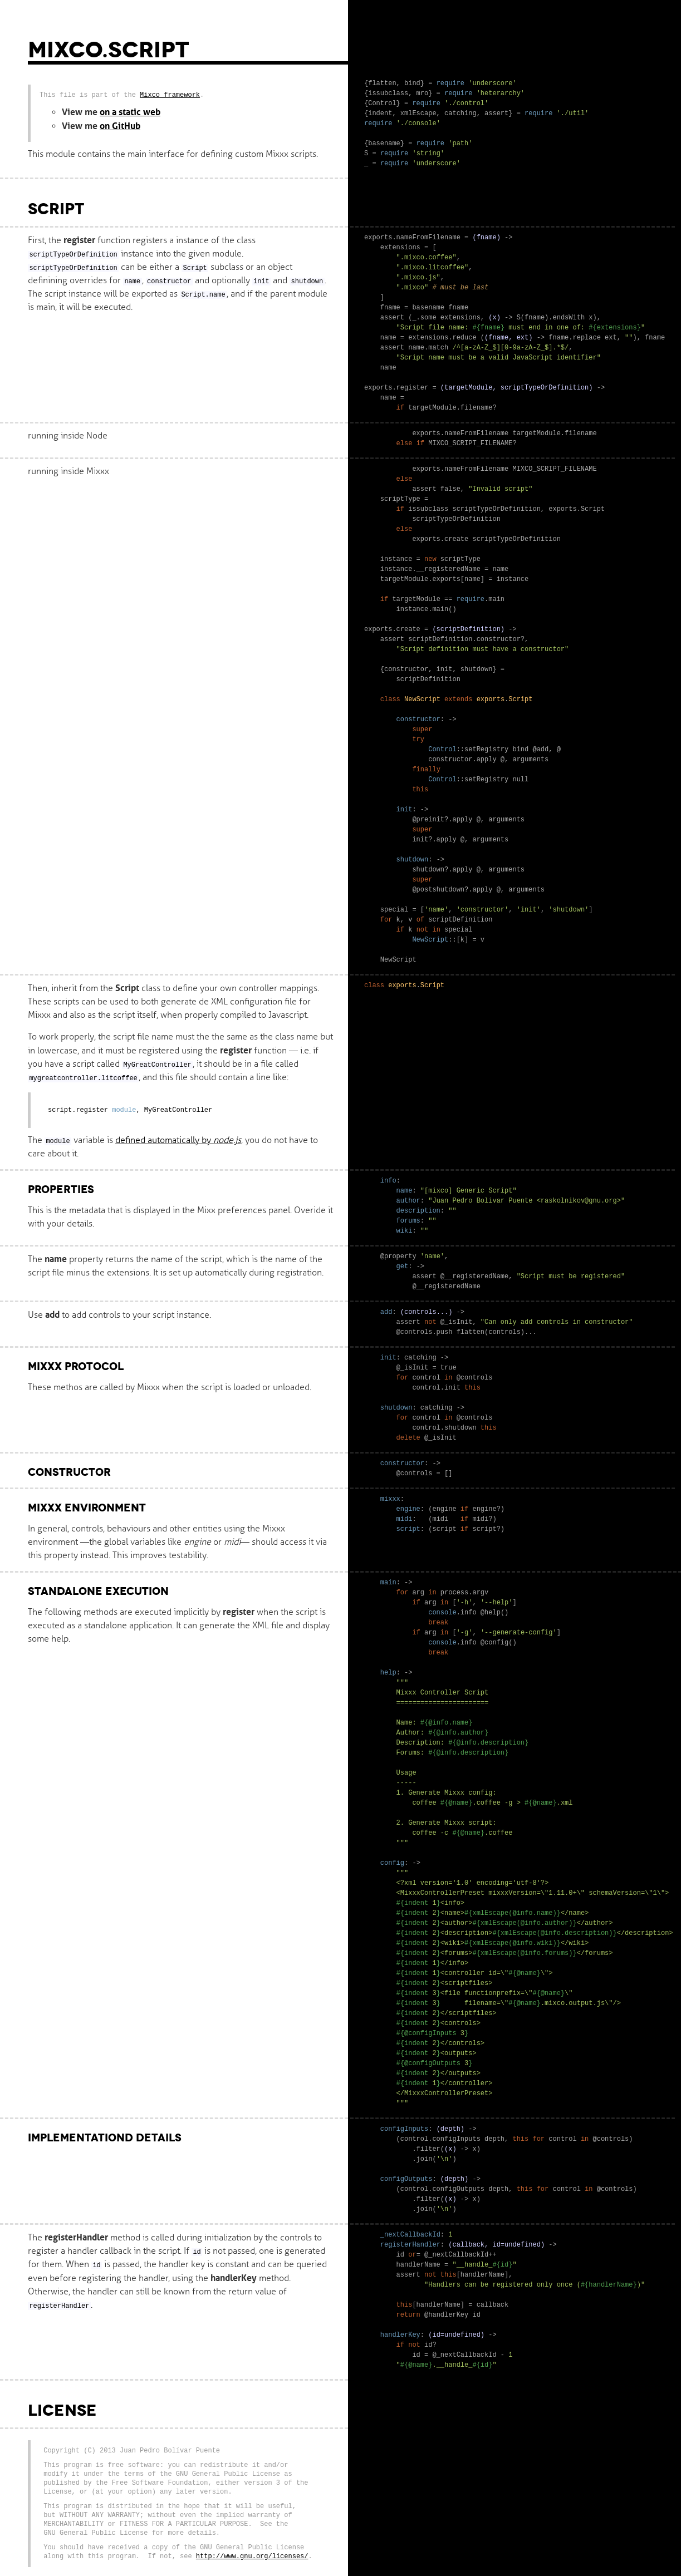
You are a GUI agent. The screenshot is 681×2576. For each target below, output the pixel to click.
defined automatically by (178, 1140)
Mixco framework (170, 95)
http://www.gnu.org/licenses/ (252, 2556)
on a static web (130, 111)
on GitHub (120, 125)
